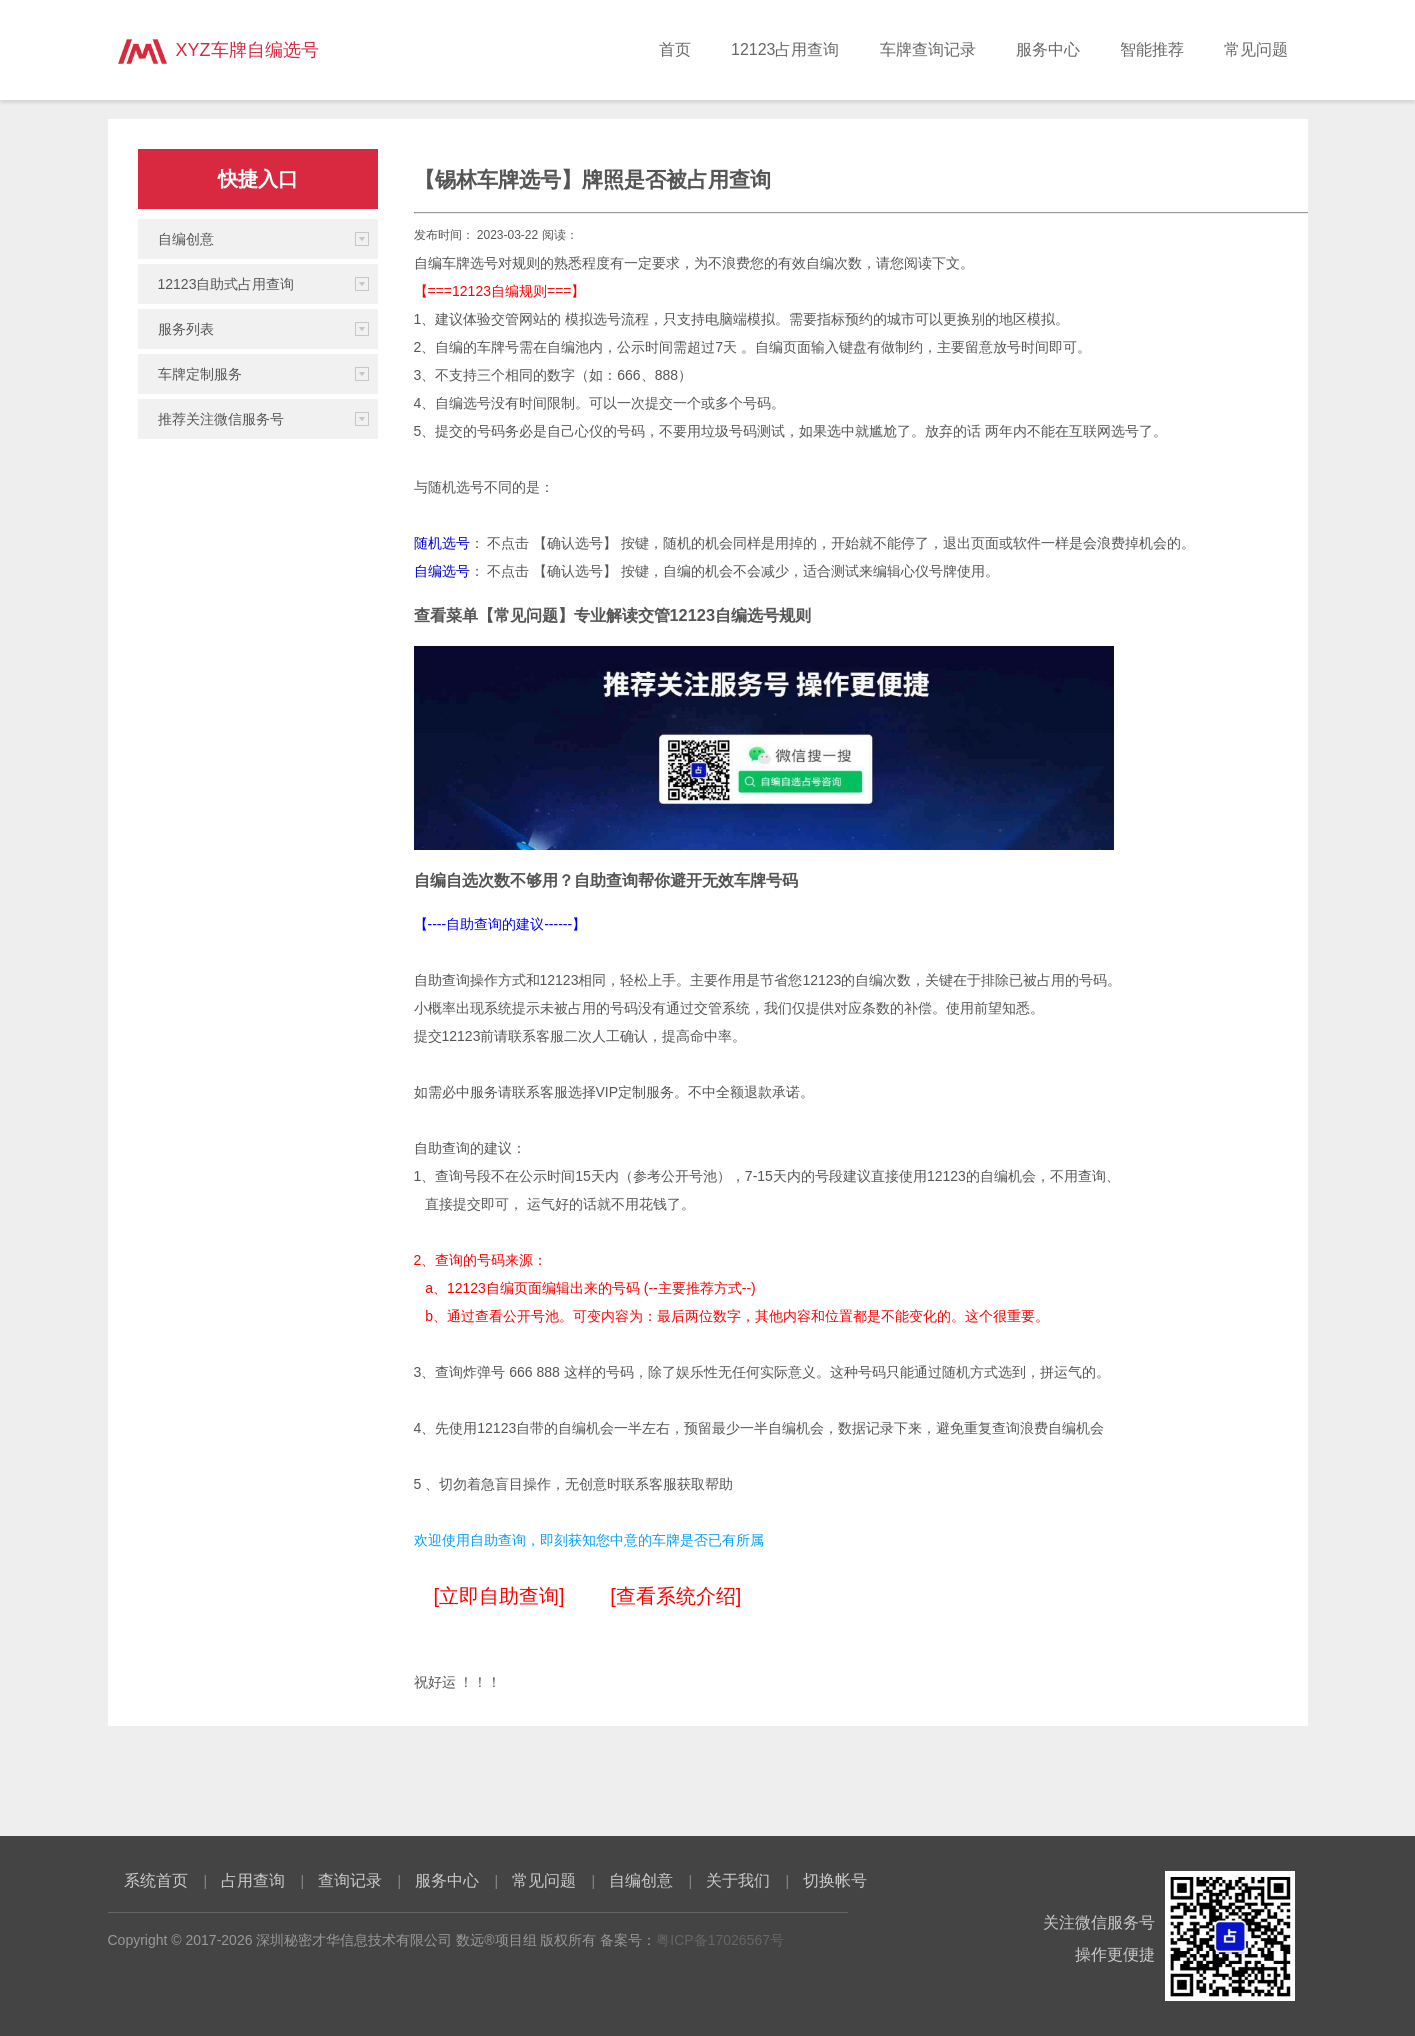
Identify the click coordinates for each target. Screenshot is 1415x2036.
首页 (675, 49)
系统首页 (156, 1880)
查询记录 (350, 1880)
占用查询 (253, 1880)
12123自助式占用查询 (226, 284)
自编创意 (186, 239)
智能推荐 (1152, 49)
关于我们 (738, 1880)
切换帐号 (835, 1880)
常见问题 (1256, 49)
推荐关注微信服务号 (221, 419)
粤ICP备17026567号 (720, 1940)
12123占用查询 (785, 49)
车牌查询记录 (928, 49)
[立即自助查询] (499, 1596)
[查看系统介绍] (675, 1596)
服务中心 (1048, 49)
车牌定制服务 (200, 374)
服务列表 (186, 329)
